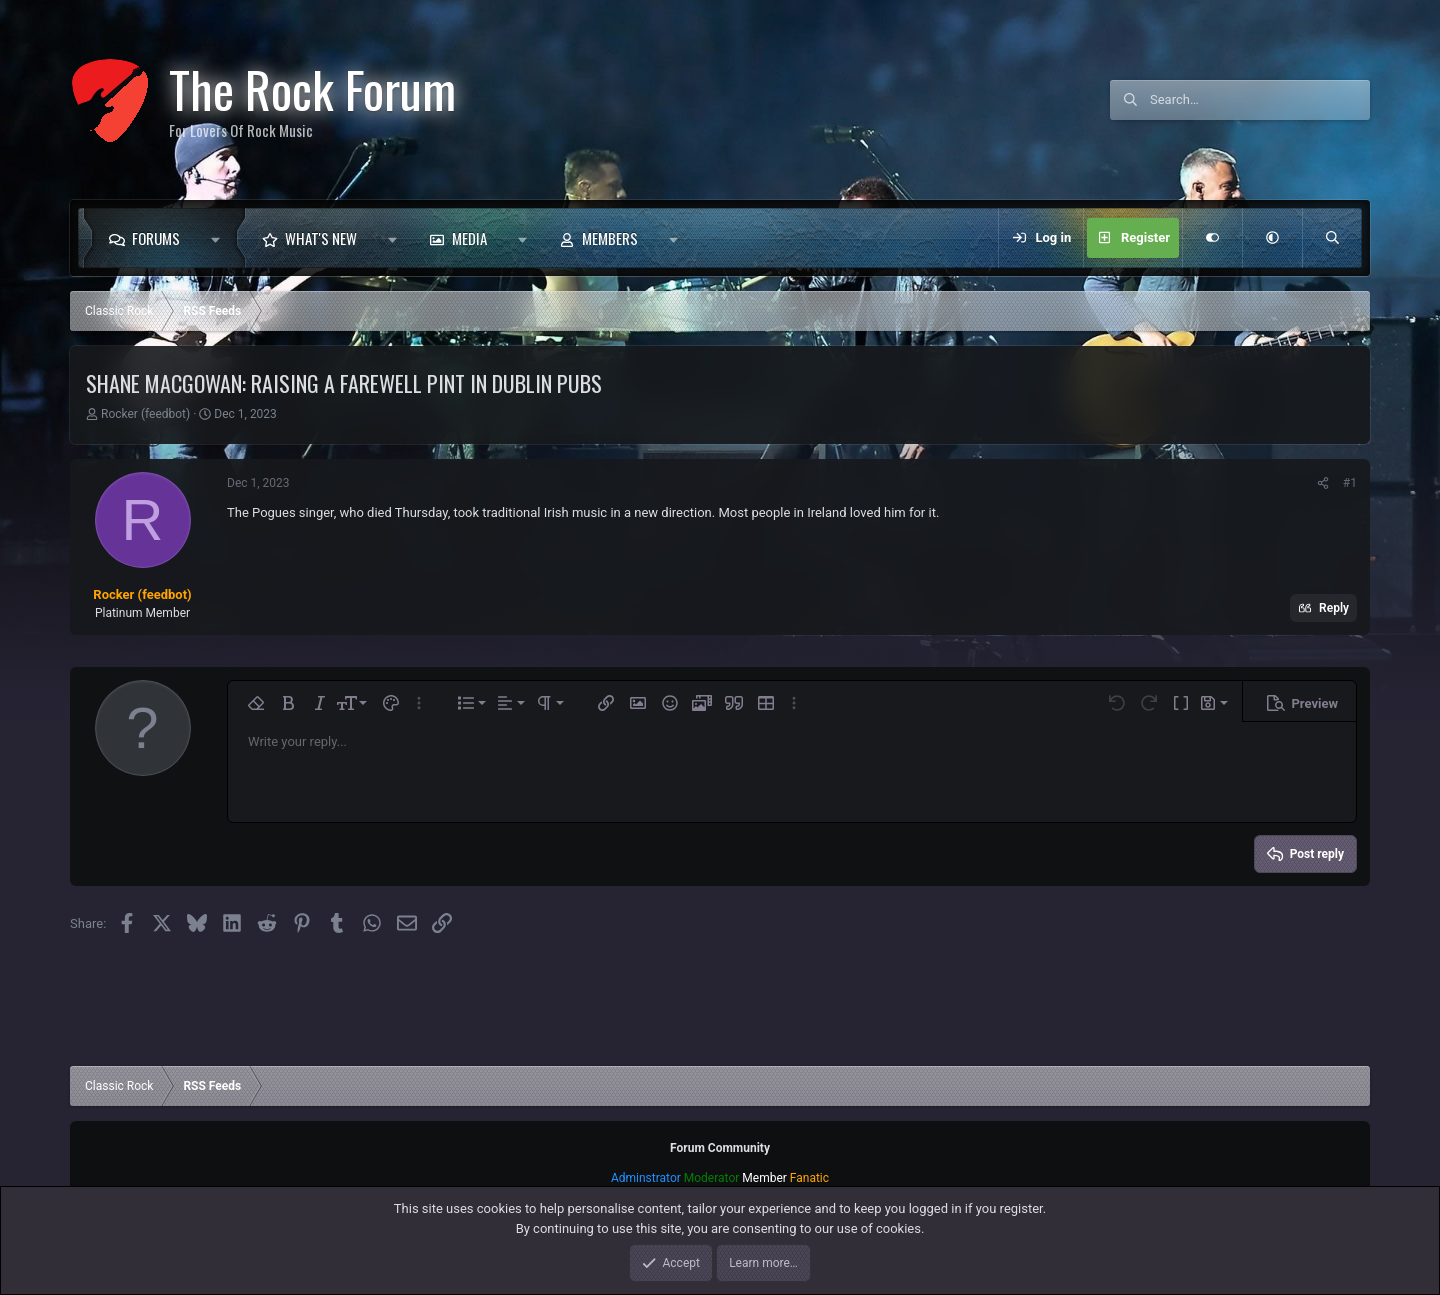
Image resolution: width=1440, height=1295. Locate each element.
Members (610, 238)
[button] (220, 238)
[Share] (1323, 483)
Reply (1334, 608)
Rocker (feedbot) (145, 414)
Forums (156, 238)
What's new (321, 238)
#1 (1350, 483)
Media (469, 238)
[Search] (1260, 100)
